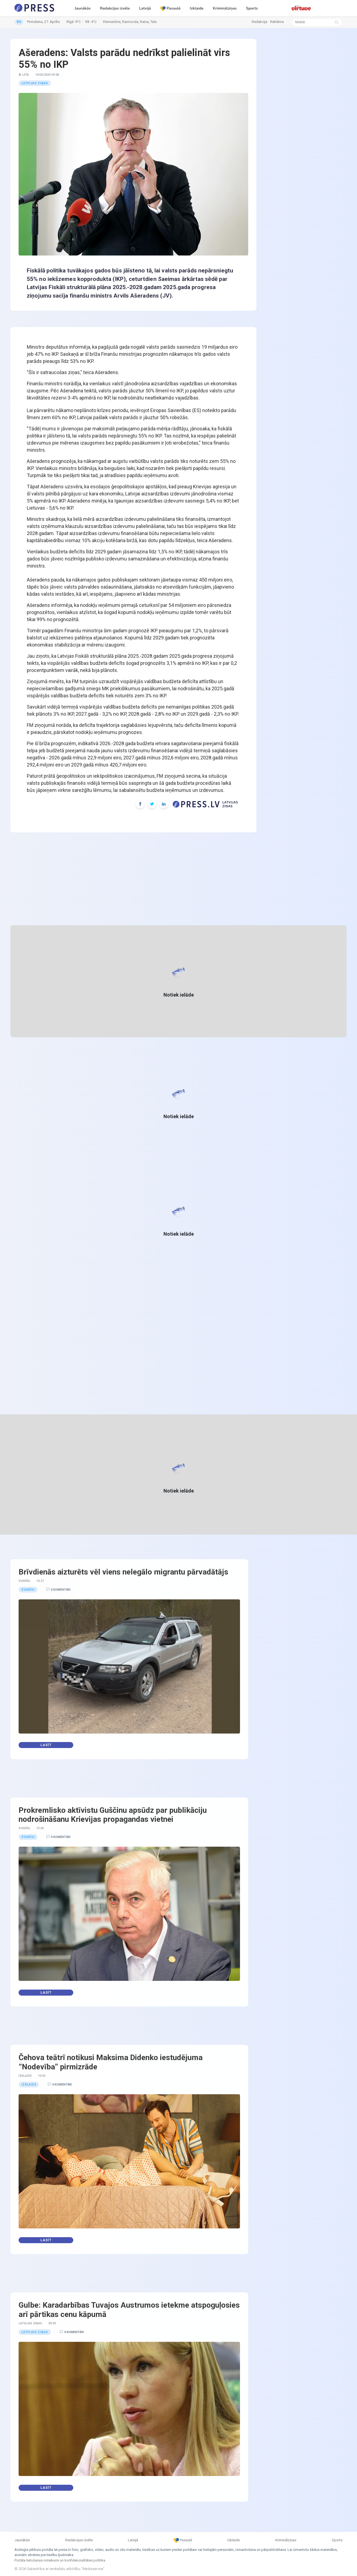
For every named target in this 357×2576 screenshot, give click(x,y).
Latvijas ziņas (34, 83)
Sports (252, 8)
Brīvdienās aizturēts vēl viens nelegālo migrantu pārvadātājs (123, 1571)
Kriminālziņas (224, 8)
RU (19, 22)
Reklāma (277, 22)
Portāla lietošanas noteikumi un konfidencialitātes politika (59, 2560)
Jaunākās (83, 8)
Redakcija (259, 22)
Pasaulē (170, 8)
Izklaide (197, 8)
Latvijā (145, 8)
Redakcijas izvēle (115, 8)
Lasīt (46, 1745)
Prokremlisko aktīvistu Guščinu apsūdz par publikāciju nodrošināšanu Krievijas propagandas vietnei (113, 1815)
